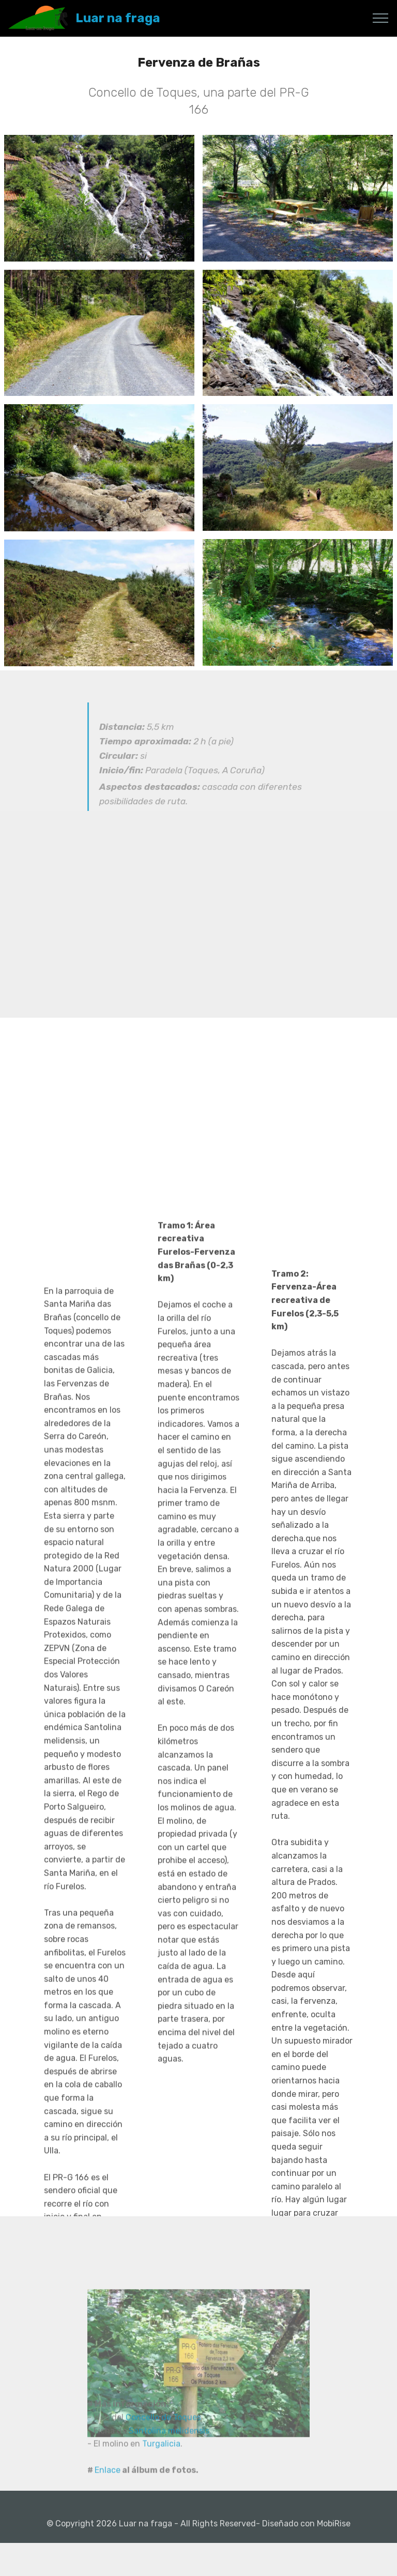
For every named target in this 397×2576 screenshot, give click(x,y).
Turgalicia (161, 2473)
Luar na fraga (117, 18)
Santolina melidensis (169, 2460)
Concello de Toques (163, 2447)
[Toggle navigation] (381, 18)
